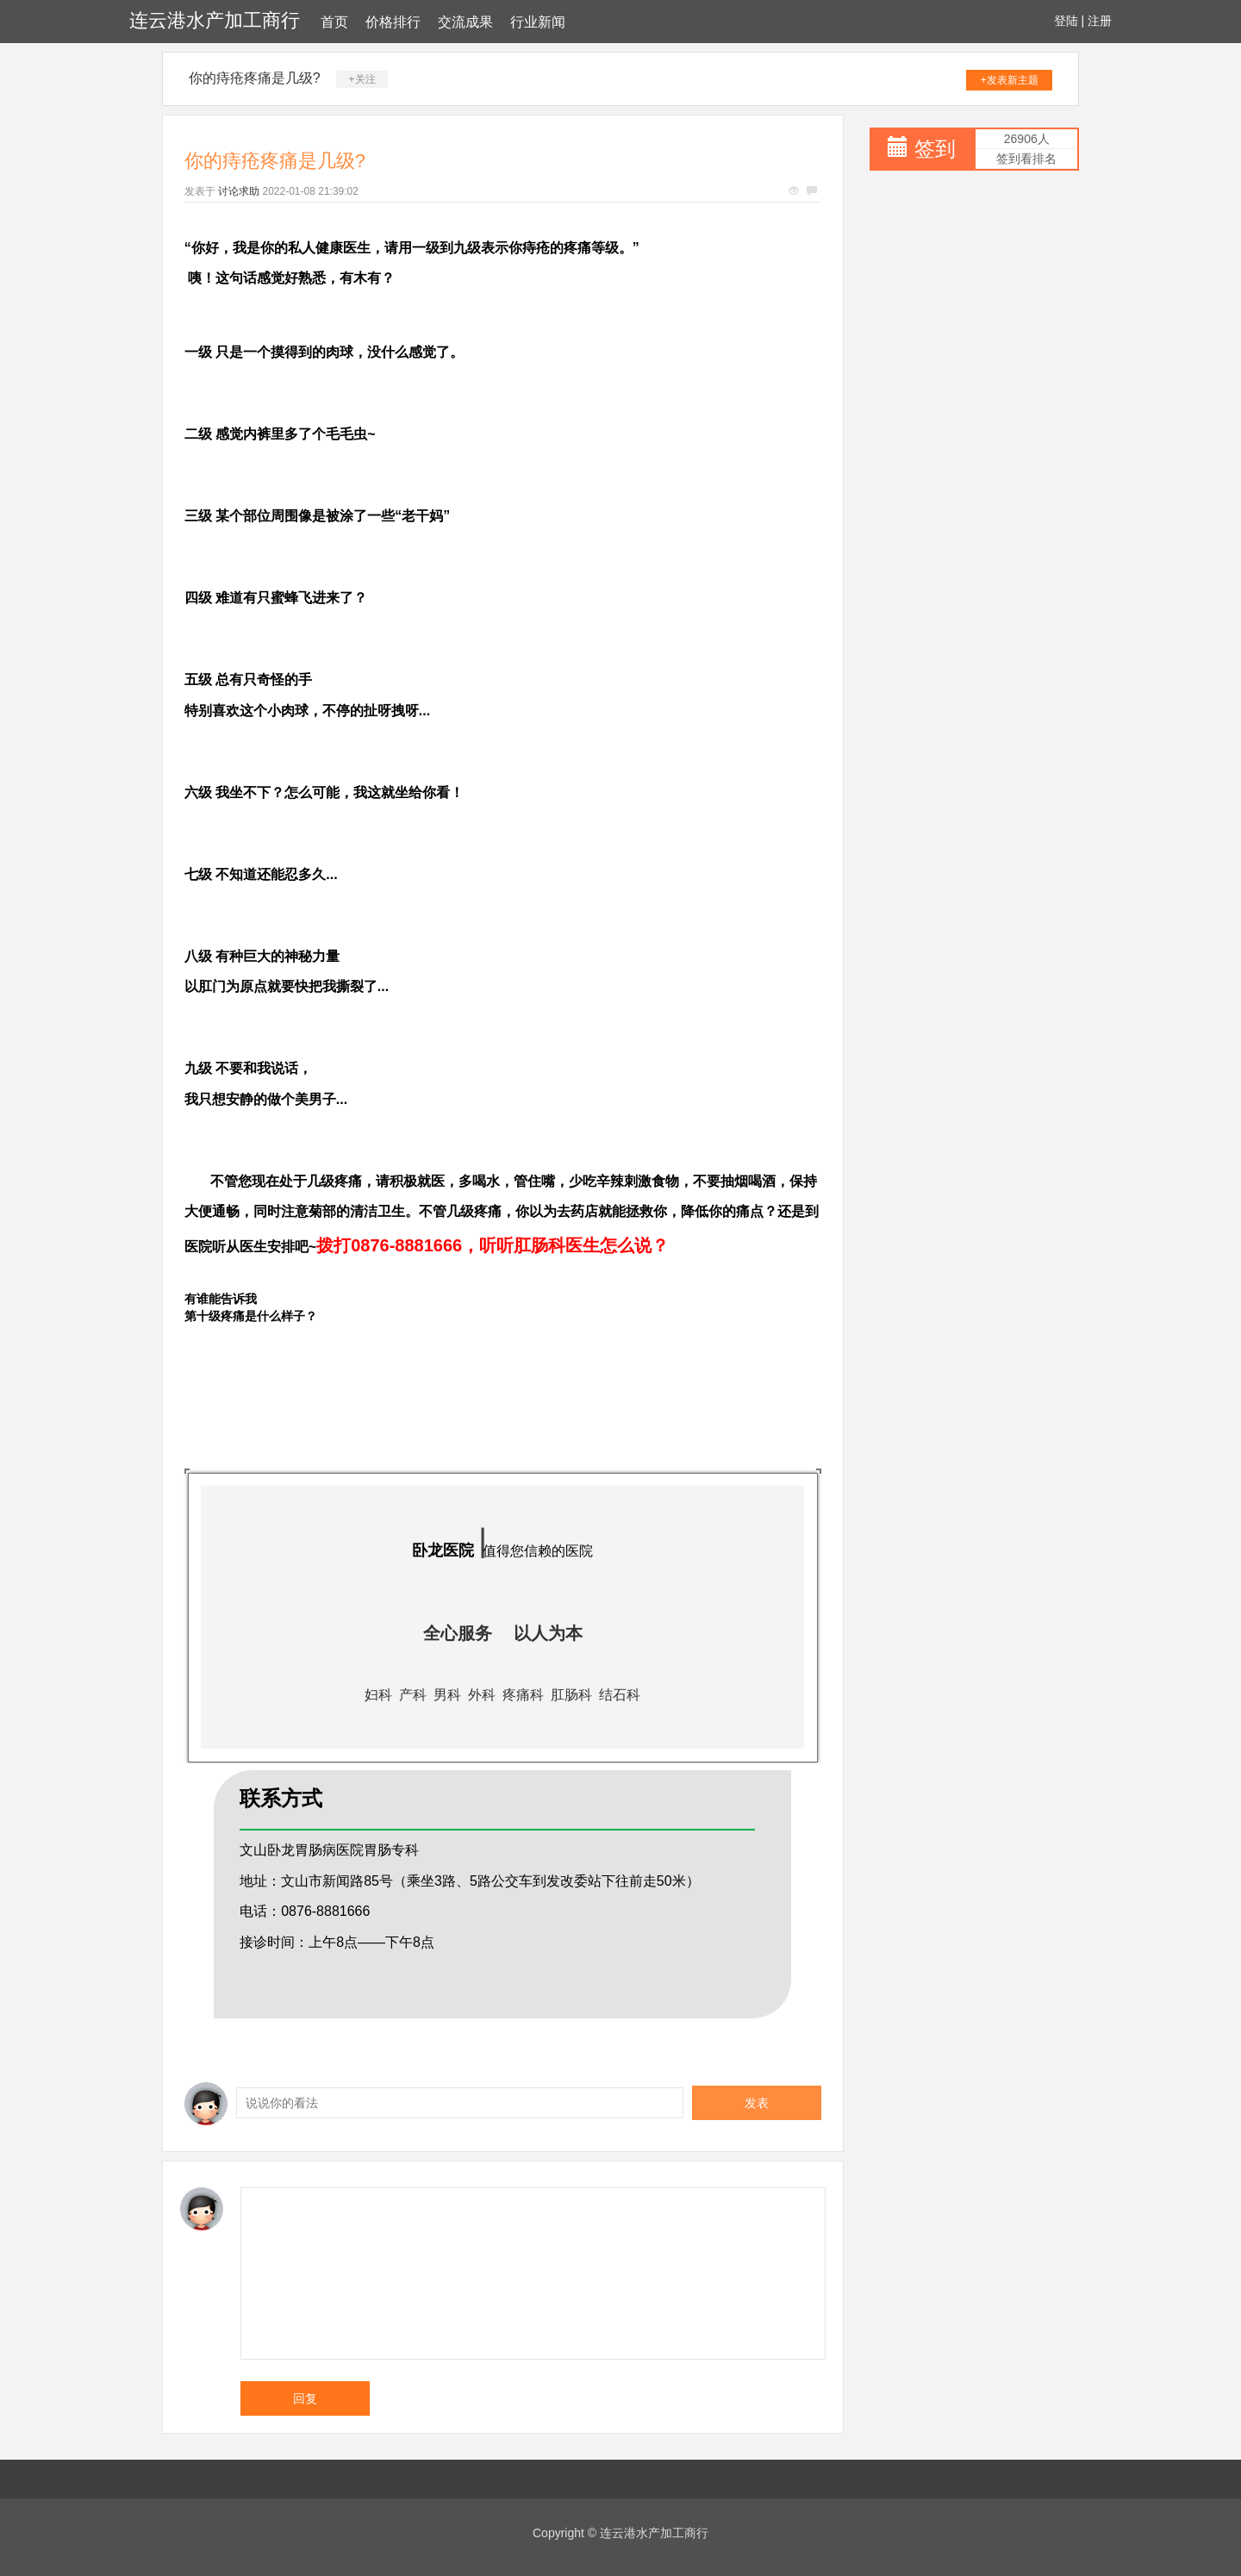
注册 (1100, 21)
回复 (305, 2398)
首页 (334, 22)
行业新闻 (537, 22)
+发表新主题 (1009, 80)
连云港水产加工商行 (214, 20)
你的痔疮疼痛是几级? (255, 78)
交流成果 (465, 22)
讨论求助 (238, 191)
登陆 (1066, 21)
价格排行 (393, 22)
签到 (935, 148)
